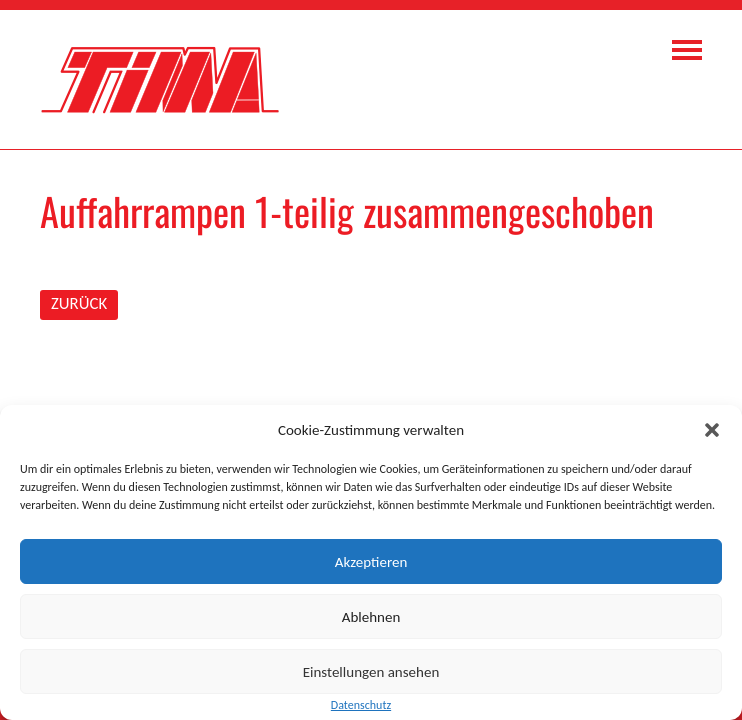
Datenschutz (361, 705)
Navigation (687, 50)
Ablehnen (371, 617)
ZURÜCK (79, 303)
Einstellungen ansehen (371, 672)
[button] (712, 430)
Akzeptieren (371, 562)
